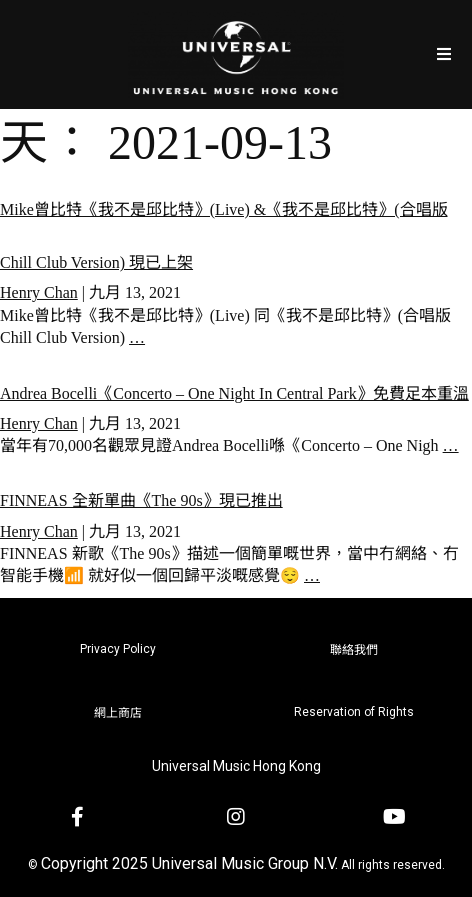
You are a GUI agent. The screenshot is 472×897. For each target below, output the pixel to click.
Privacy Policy (118, 649)
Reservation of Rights (354, 712)
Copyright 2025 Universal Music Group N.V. (189, 863)
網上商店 (118, 713)
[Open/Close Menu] (444, 54)
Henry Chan (39, 292)
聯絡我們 (354, 650)
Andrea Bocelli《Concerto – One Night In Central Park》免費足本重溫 (234, 393)
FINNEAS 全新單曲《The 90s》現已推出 (141, 500)
